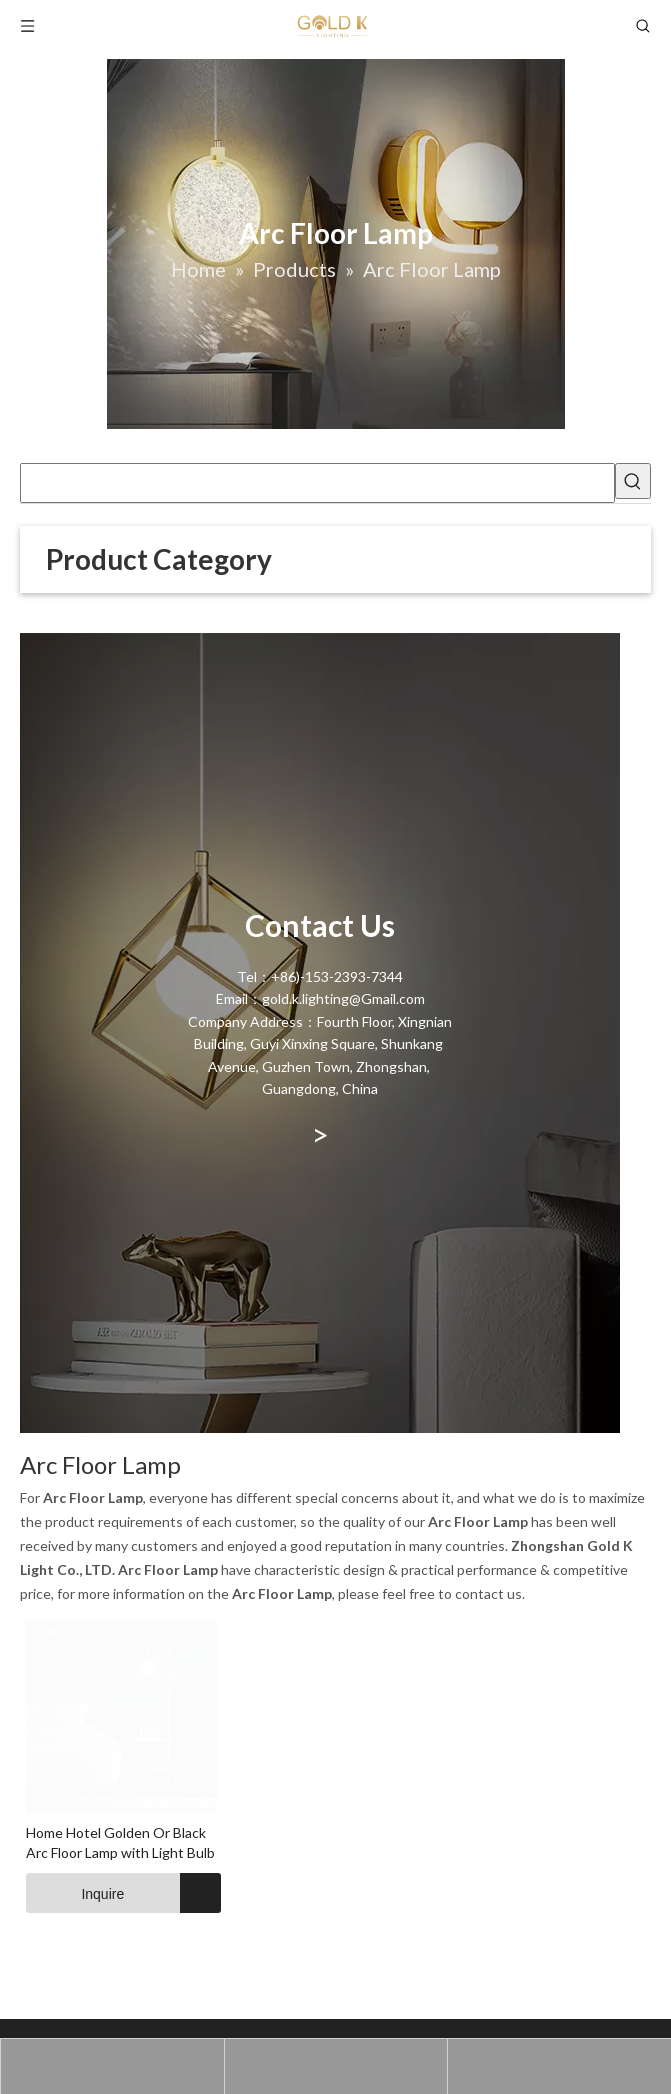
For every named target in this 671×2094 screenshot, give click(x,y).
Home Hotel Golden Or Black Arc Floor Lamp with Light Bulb (206, 2006)
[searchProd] (317, 483)
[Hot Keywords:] (633, 481)
